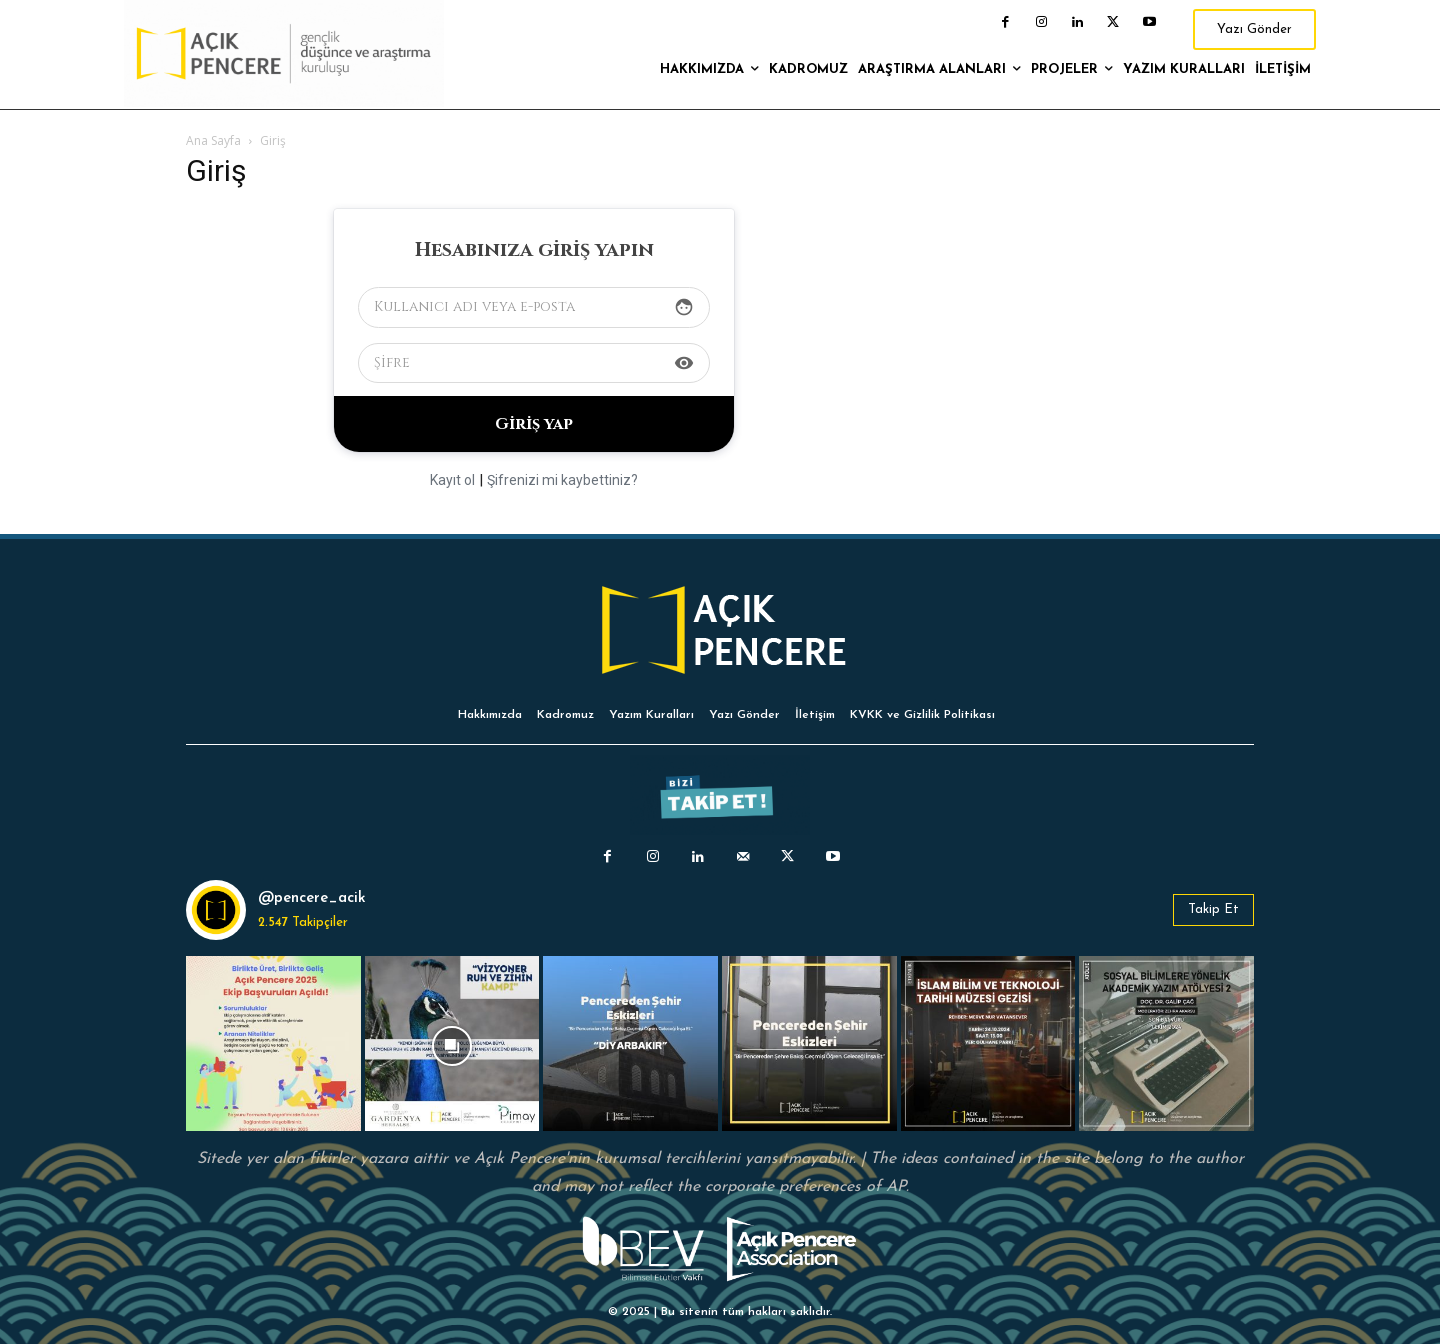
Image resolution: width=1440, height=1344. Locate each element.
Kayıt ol (452, 480)
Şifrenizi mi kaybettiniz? (562, 480)
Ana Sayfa (213, 140)
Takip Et (1213, 909)
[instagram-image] (273, 1043)
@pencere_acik (312, 898)
